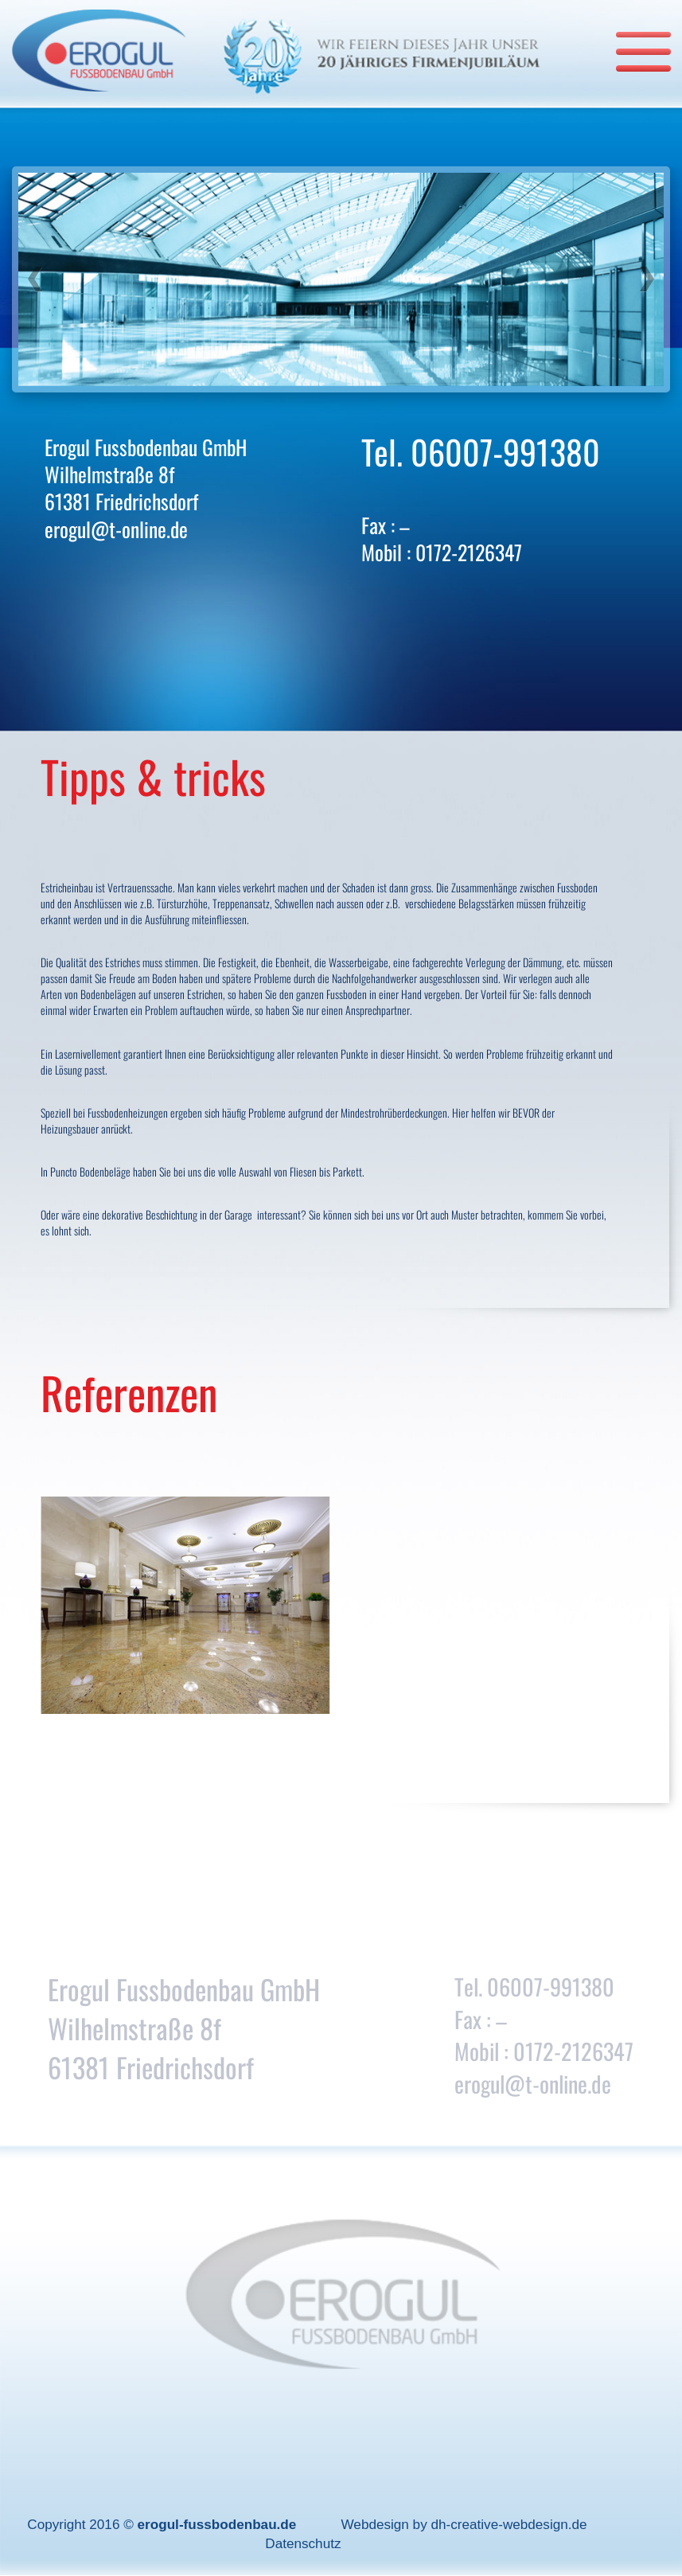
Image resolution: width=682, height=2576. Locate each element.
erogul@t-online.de (116, 528)
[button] (35, 279)
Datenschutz (303, 2543)
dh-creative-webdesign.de (509, 2524)
